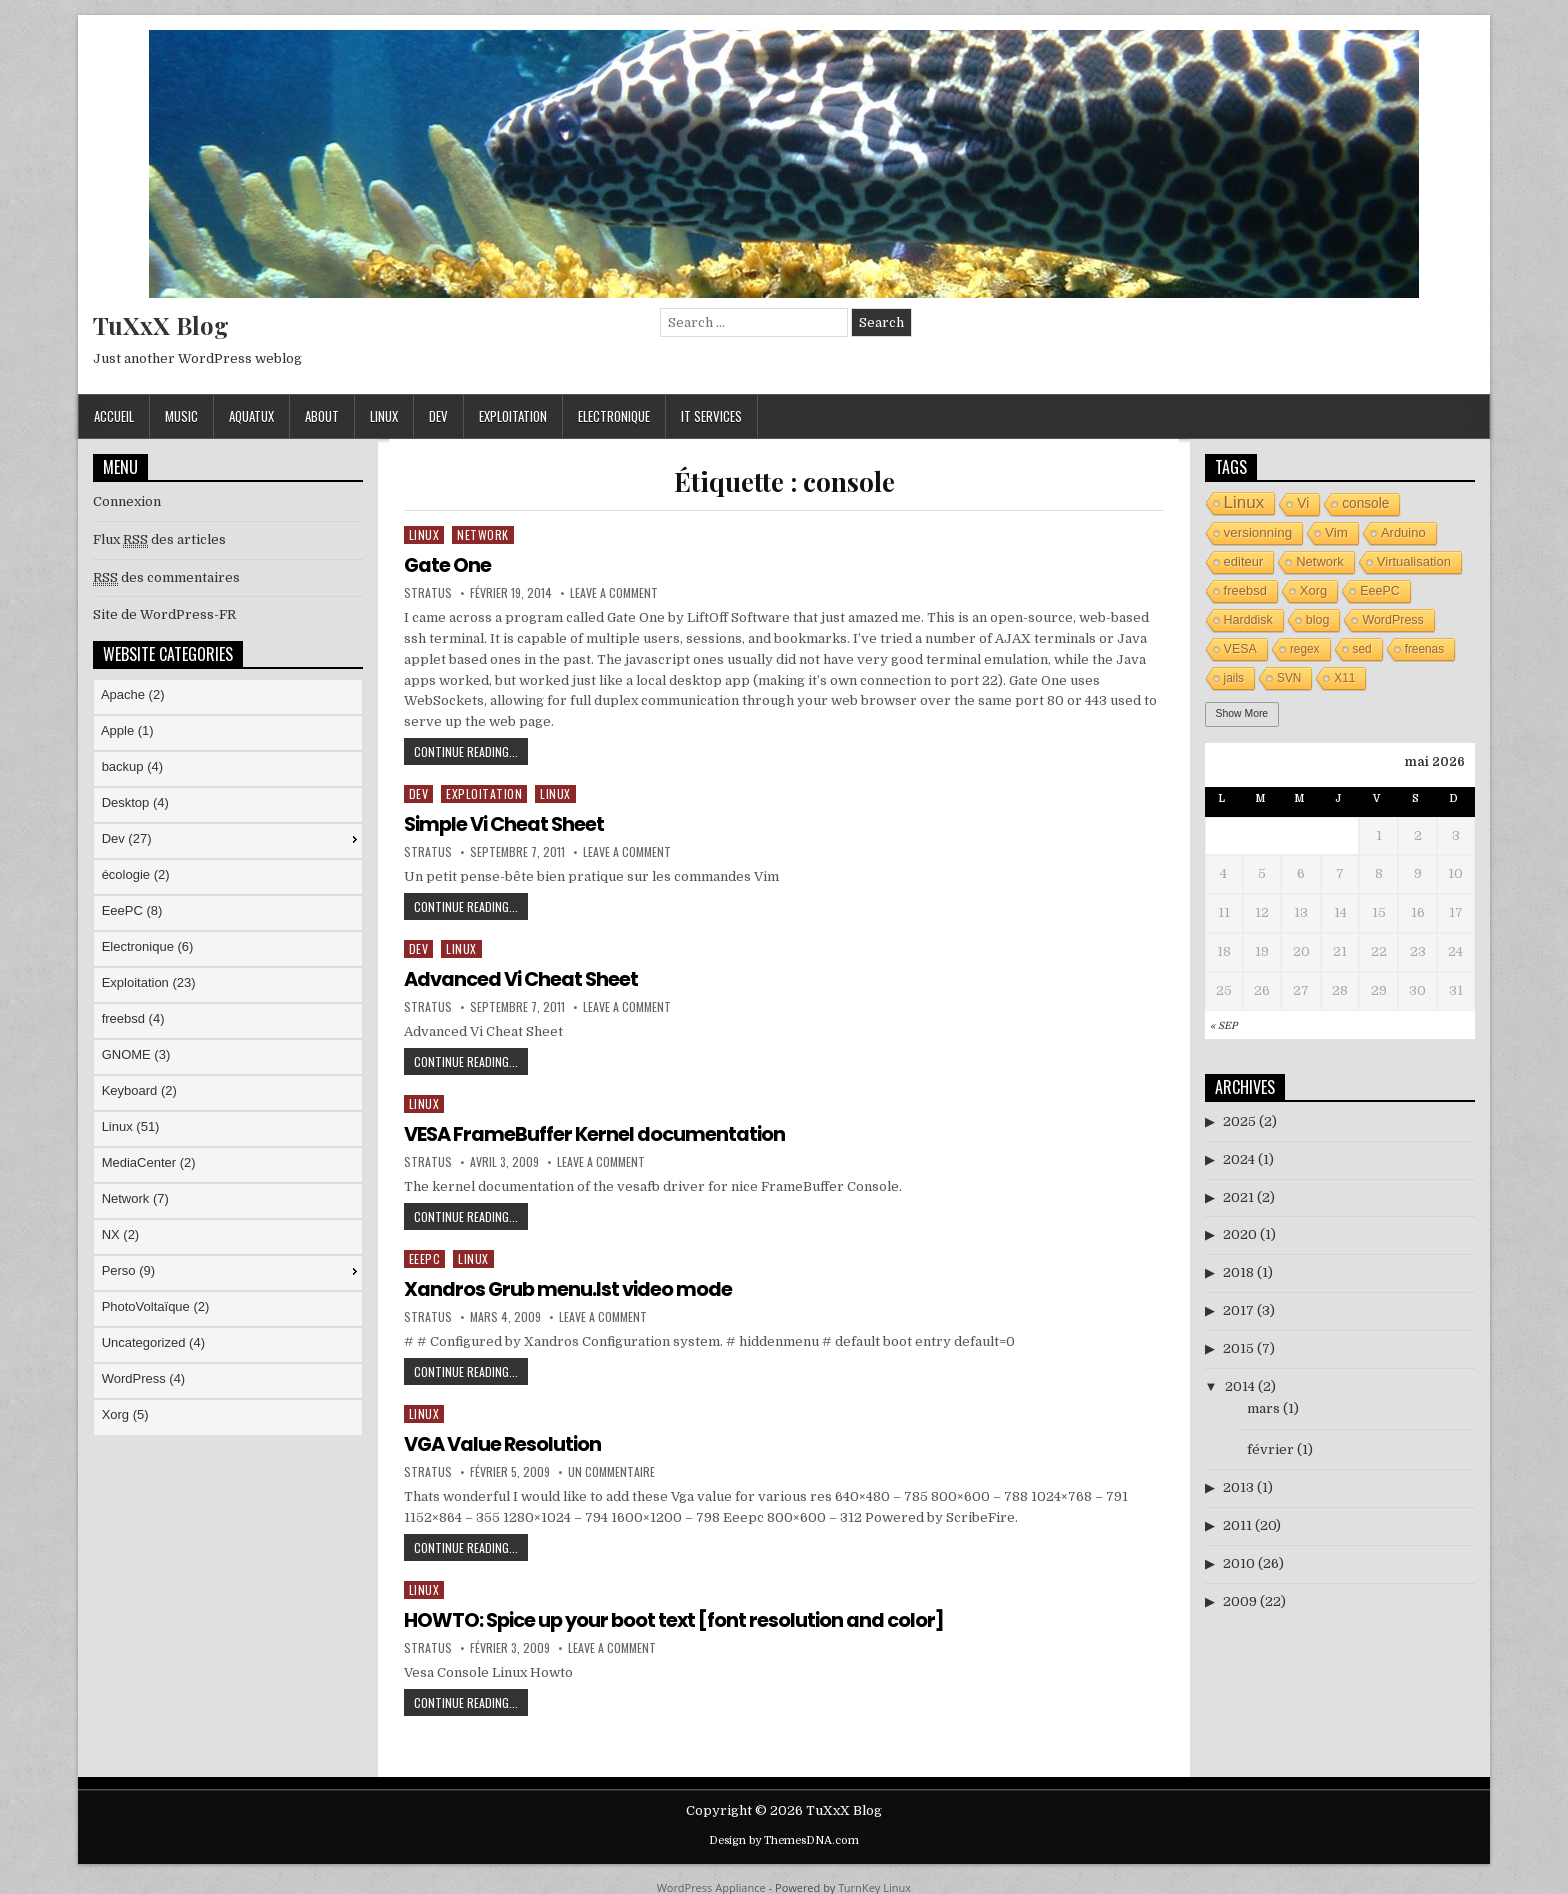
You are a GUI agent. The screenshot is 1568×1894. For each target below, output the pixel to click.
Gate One (448, 565)
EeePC (425, 1256)
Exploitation (513, 416)
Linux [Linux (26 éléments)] (1244, 502)
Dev (438, 416)
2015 (1238, 1348)
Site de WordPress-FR (164, 614)
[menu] (228, 1057)
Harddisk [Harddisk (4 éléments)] (1248, 620)
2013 (1238, 1487)
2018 (1238, 1272)
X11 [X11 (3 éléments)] (1344, 678)
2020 (1240, 1234)
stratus (428, 593)
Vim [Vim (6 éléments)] (1336, 532)
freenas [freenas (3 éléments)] (1425, 649)
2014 (1240, 1386)
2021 (1238, 1197)
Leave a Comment (614, 593)
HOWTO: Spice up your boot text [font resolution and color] (679, 1617)
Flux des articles (159, 540)
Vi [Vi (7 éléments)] (1303, 503)
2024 (1239, 1159)
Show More (1242, 713)
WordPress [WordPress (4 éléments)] (1392, 620)
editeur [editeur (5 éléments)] (1244, 561)
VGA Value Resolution (505, 1442)
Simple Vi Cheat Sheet (507, 823)
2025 (1239, 1121)
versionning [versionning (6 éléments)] (1258, 532)
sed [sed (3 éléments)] (1362, 649)
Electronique (614, 416)
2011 (1237, 1525)
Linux (384, 416)
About (322, 416)
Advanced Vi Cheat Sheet (524, 978)
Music (181, 416)
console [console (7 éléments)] (1365, 503)
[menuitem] (228, 697)
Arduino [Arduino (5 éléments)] (1403, 532)
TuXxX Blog (161, 325)
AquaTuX (251, 416)
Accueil (114, 416)
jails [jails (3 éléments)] (1234, 678)
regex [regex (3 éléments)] (1305, 649)
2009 (1240, 1601)
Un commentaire (611, 1470)
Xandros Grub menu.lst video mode (570, 1287)
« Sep (1223, 1025)
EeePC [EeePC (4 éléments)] (1380, 591)
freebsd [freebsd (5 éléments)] (1245, 590)
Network (483, 534)
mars (1263, 1408)
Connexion (127, 501)
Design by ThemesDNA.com (784, 1837)
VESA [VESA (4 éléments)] (1240, 649)
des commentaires (166, 578)
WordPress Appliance (711, 1884)
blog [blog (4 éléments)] (1318, 620)
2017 (1238, 1310)
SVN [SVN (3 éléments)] (1289, 678)
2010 (1239, 1563)
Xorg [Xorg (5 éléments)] (1313, 590)
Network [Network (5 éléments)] (1320, 561)
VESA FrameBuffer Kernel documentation (597, 1133)
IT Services (711, 416)
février (1270, 1449)
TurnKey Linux (874, 1884)
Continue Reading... (471, 753)
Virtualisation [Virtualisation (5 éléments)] (1414, 561)
